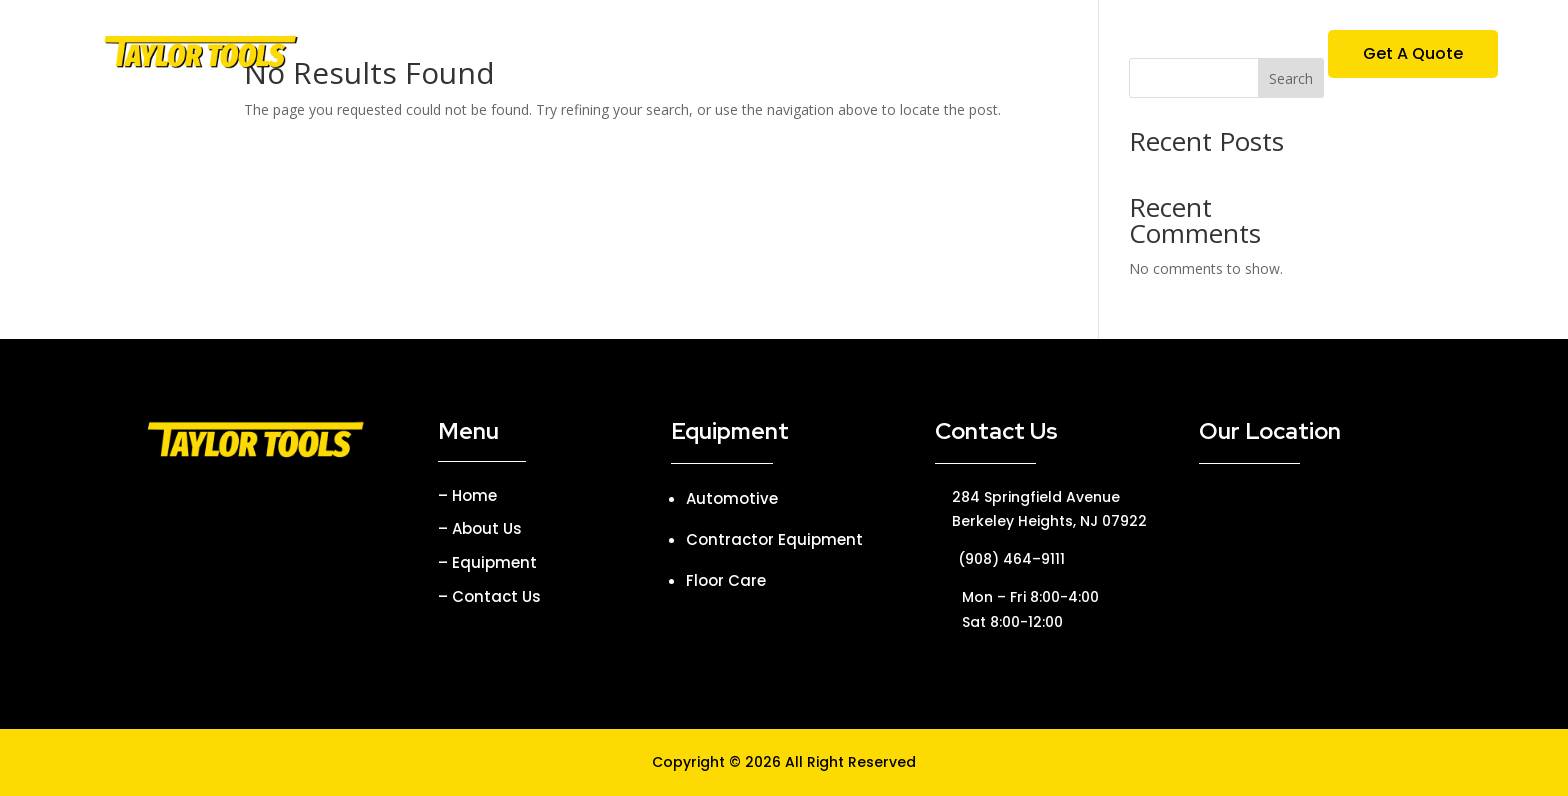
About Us (680, 56)
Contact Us (1018, 56)
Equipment (792, 56)
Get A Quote (1413, 53)
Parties (914, 56)
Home (589, 56)
